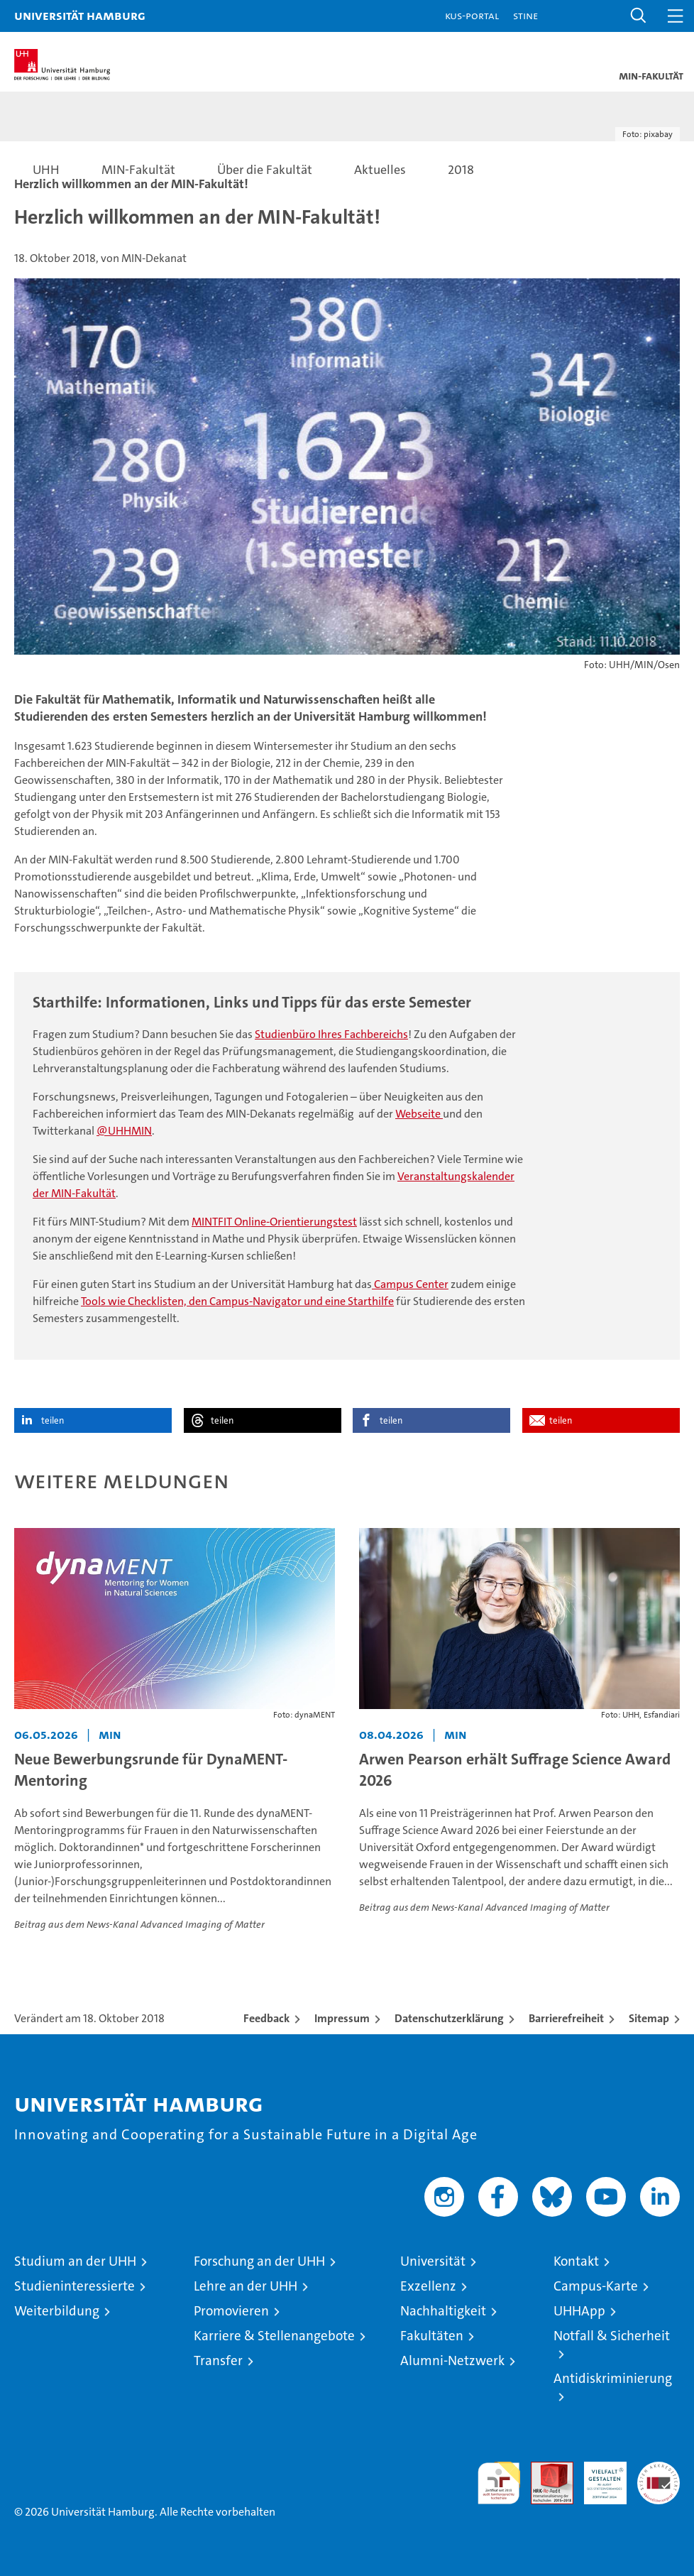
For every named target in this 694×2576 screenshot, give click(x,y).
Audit (544, 2469)
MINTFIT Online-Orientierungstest (274, 1221)
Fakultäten (431, 2336)
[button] (638, 16)
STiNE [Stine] (525, 15)
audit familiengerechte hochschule (499, 2483)
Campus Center (410, 1284)
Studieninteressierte (74, 2286)
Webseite (419, 1113)
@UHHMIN (124, 1130)
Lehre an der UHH (245, 2286)
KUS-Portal (472, 15)
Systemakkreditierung (658, 2469)
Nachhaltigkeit (443, 2311)
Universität (433, 2261)
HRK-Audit (597, 2477)
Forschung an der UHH (259, 2261)
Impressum (342, 2018)
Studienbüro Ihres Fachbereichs (331, 1034)
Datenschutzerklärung (449, 2018)
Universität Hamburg (79, 15)
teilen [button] (52, 1420)
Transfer (218, 2360)
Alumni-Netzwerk (452, 2360)
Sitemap (649, 2018)
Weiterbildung (56, 2311)
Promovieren (231, 2311)
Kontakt (576, 2261)
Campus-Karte (595, 2286)
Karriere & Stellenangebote (274, 2336)
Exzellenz (428, 2286)
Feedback (266, 2018)
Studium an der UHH (75, 2261)
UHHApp (579, 2311)
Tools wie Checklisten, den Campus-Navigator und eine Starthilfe (237, 1301)
